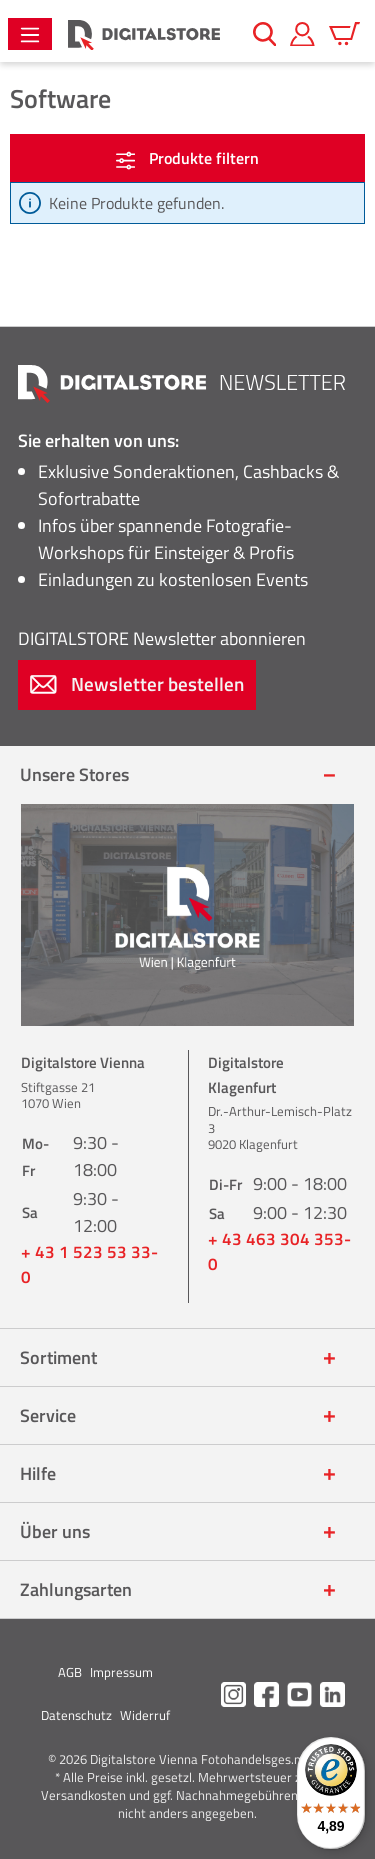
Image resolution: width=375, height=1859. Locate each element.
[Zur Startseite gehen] (144, 34)
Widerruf (145, 1715)
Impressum (121, 1672)
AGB (70, 1672)
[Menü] (30, 34)
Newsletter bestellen (137, 683)
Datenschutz (76, 1715)
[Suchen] (265, 34)
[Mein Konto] (302, 34)
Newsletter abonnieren (162, 638)
